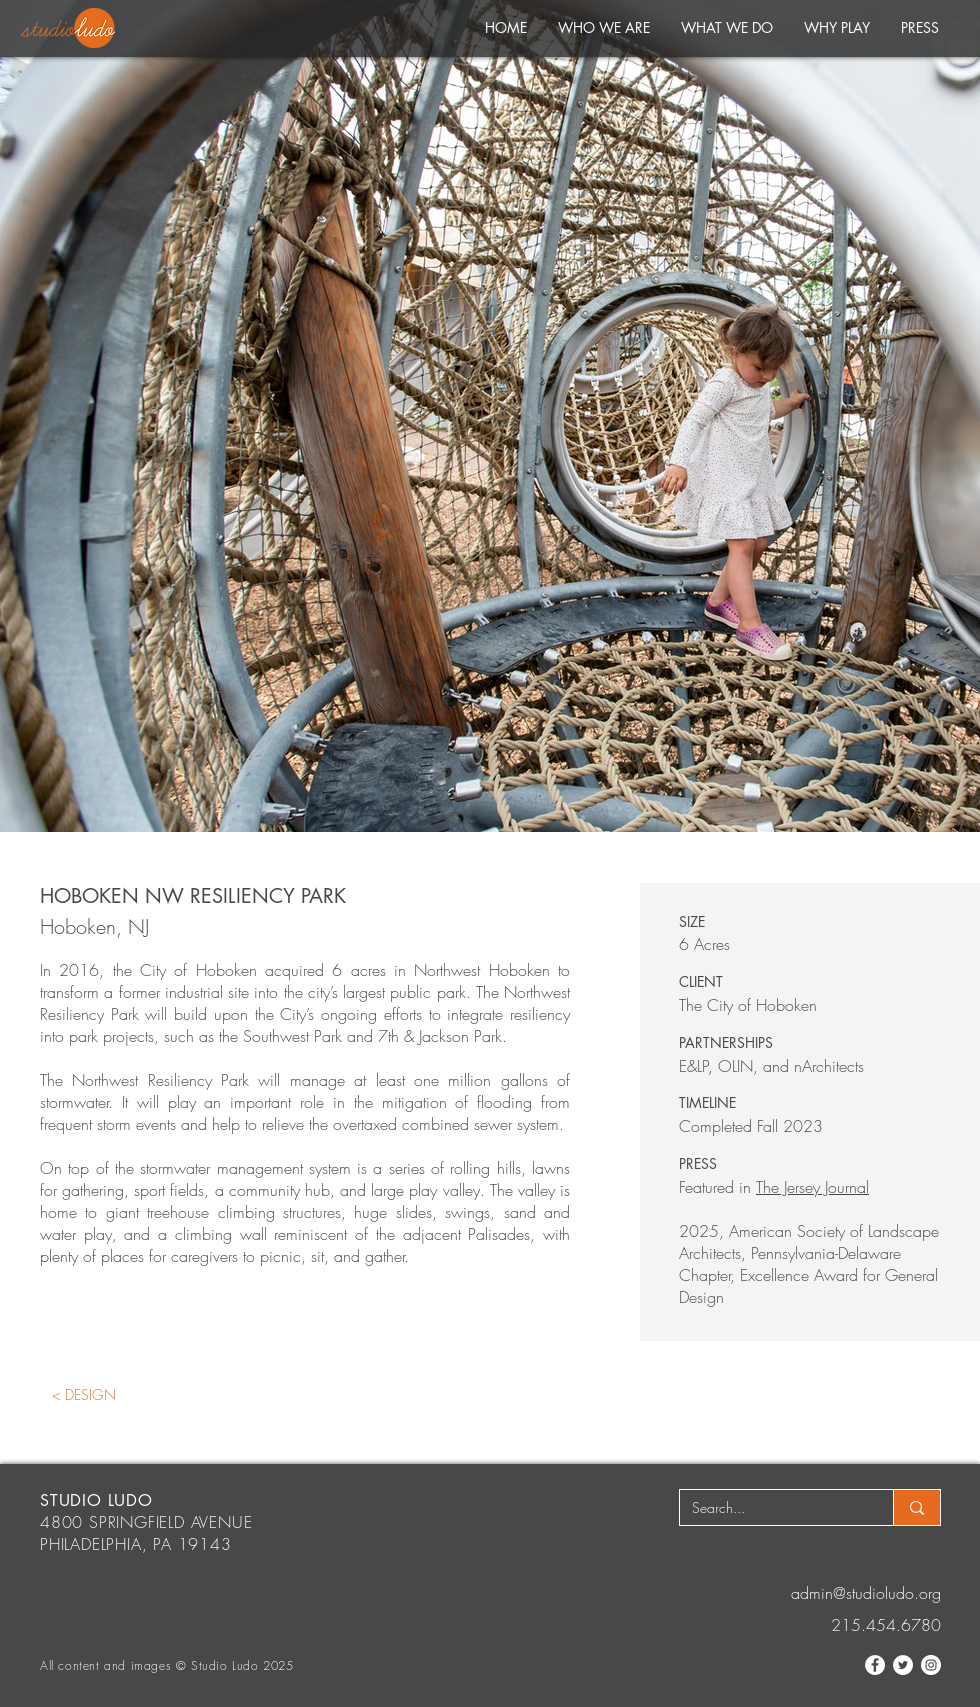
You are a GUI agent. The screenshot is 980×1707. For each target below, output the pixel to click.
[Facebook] (875, 1665)
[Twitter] (903, 1665)
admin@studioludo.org (866, 1593)
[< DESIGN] (83, 1394)
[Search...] (771, 1508)
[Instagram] (931, 1665)
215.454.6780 (886, 1625)
